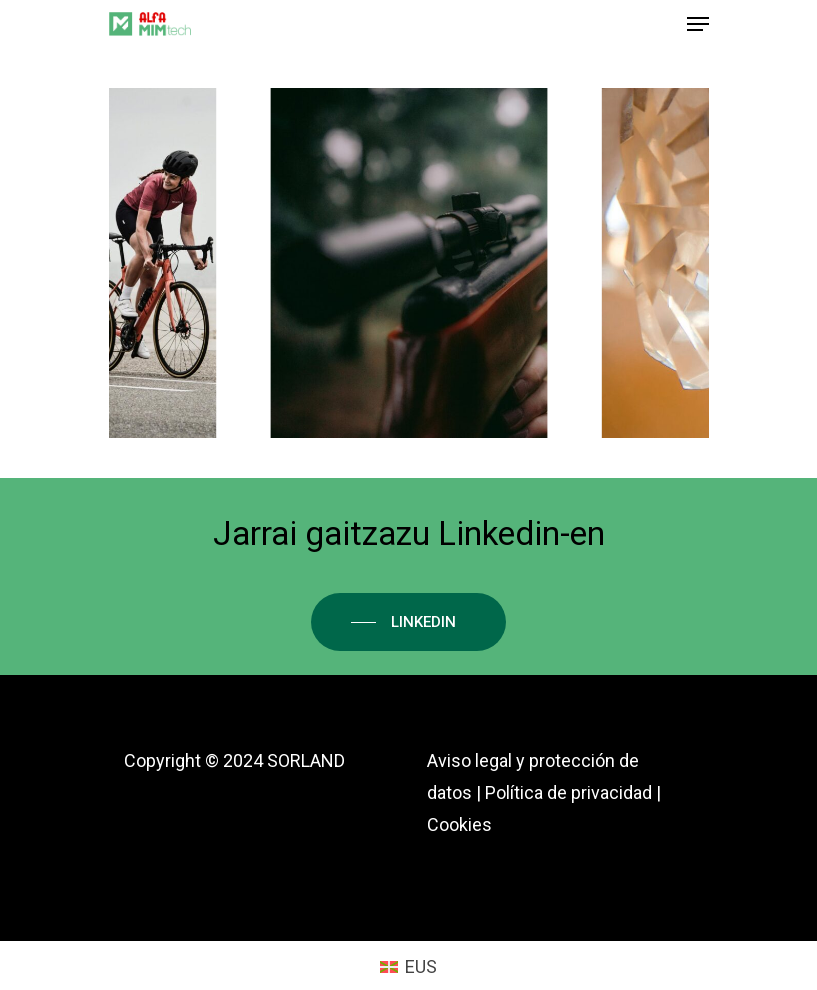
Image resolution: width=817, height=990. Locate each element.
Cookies (459, 824)
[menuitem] (408, 967)
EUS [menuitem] (421, 966)
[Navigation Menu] (698, 24)
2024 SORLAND (284, 760)
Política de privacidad (568, 792)
